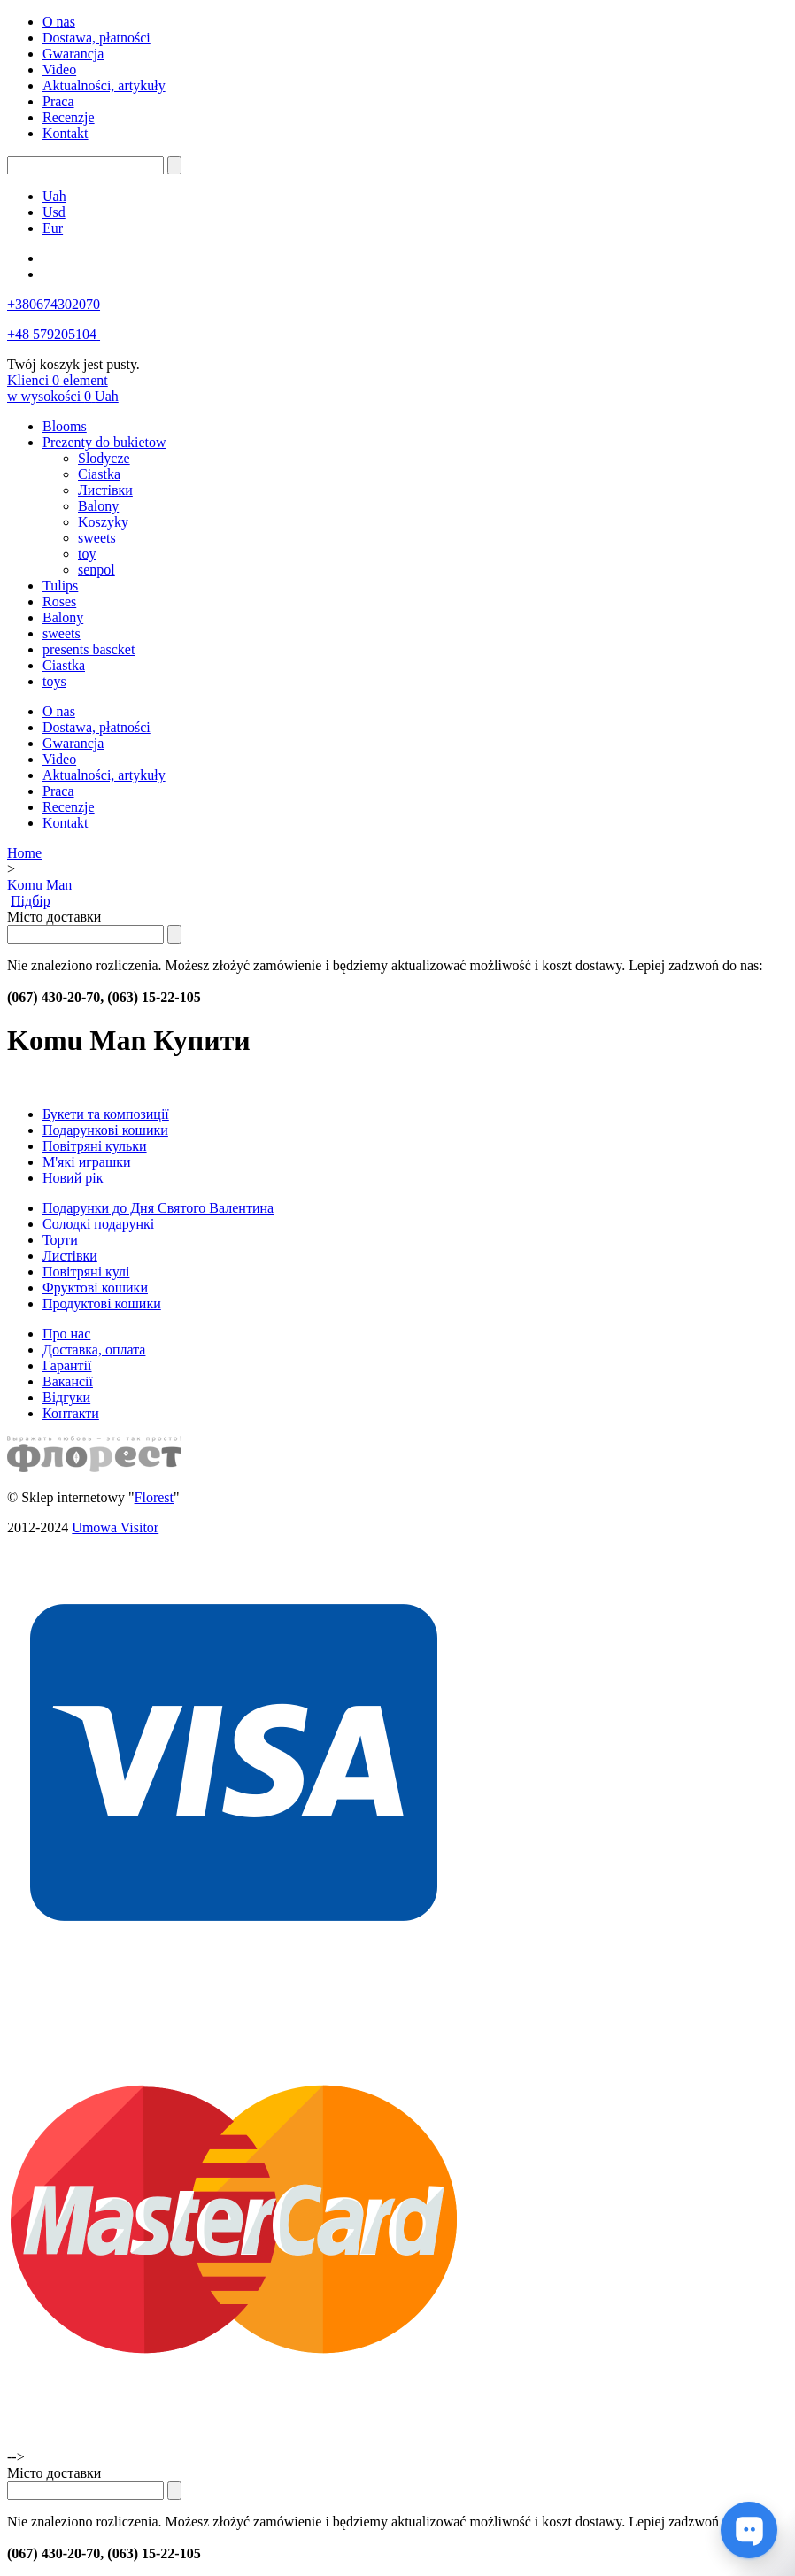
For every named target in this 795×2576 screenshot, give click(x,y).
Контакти (70, 1413)
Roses (59, 601)
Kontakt (65, 133)
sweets (97, 537)
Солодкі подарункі (98, 1223)
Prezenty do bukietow (104, 442)
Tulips (60, 585)
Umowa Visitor (115, 1527)
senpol (96, 569)
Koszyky (103, 521)
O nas (58, 21)
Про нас (66, 1333)
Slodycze (104, 458)
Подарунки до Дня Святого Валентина (158, 1207)
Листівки (105, 489)
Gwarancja (73, 53)
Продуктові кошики (101, 1303)
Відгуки (66, 1397)
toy (87, 553)
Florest (154, 1497)
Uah (54, 196)
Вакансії (67, 1381)
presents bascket (88, 649)
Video (59, 69)
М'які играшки (86, 1161)
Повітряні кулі (85, 1271)
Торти (60, 1239)
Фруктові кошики (95, 1287)
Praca (58, 101)
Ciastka (99, 474)
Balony (98, 505)
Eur (52, 227)
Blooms (64, 426)
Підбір (30, 900)
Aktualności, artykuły (104, 85)
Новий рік (72, 1177)
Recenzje (68, 117)
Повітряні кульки (94, 1145)
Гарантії (67, 1365)
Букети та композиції (105, 1114)
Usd (54, 212)
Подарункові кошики (105, 1130)
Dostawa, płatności (96, 37)
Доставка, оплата (93, 1349)
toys (54, 681)
